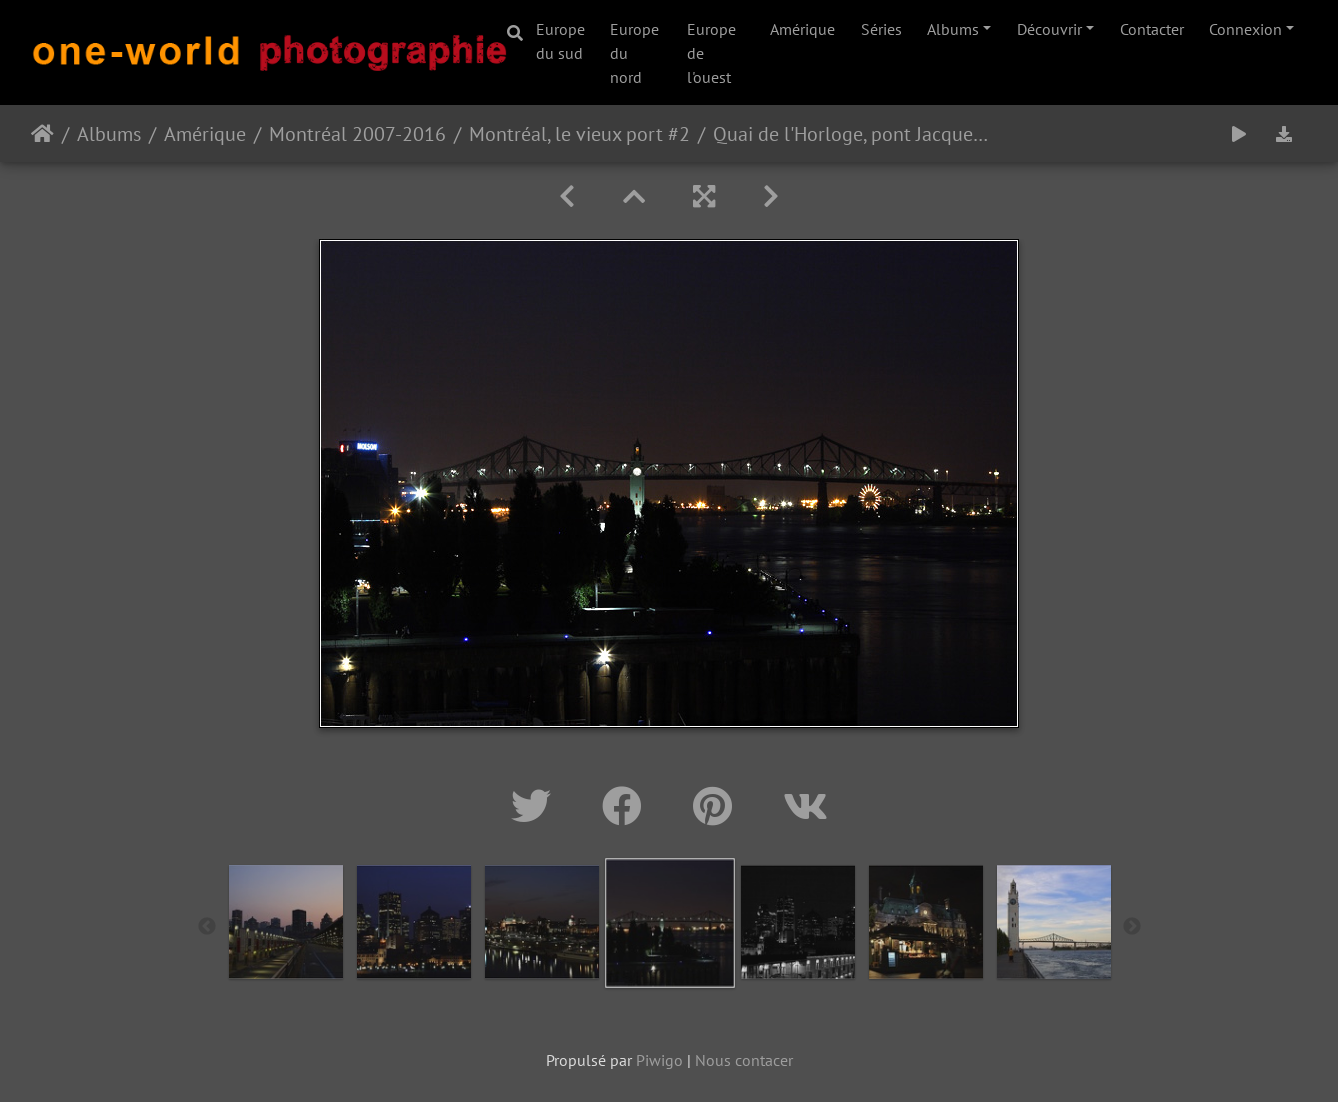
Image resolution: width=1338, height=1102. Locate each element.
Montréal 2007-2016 (357, 134)
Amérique (802, 29)
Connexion (1245, 29)
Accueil (42, 134)
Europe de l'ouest (711, 53)
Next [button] (1132, 927)
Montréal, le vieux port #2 (579, 134)
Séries (881, 29)
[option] (286, 922)
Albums (953, 29)
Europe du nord (634, 53)
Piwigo (659, 1060)
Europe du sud (560, 41)
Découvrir (1049, 29)
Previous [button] (207, 927)
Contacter (1152, 29)
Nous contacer (744, 1060)
